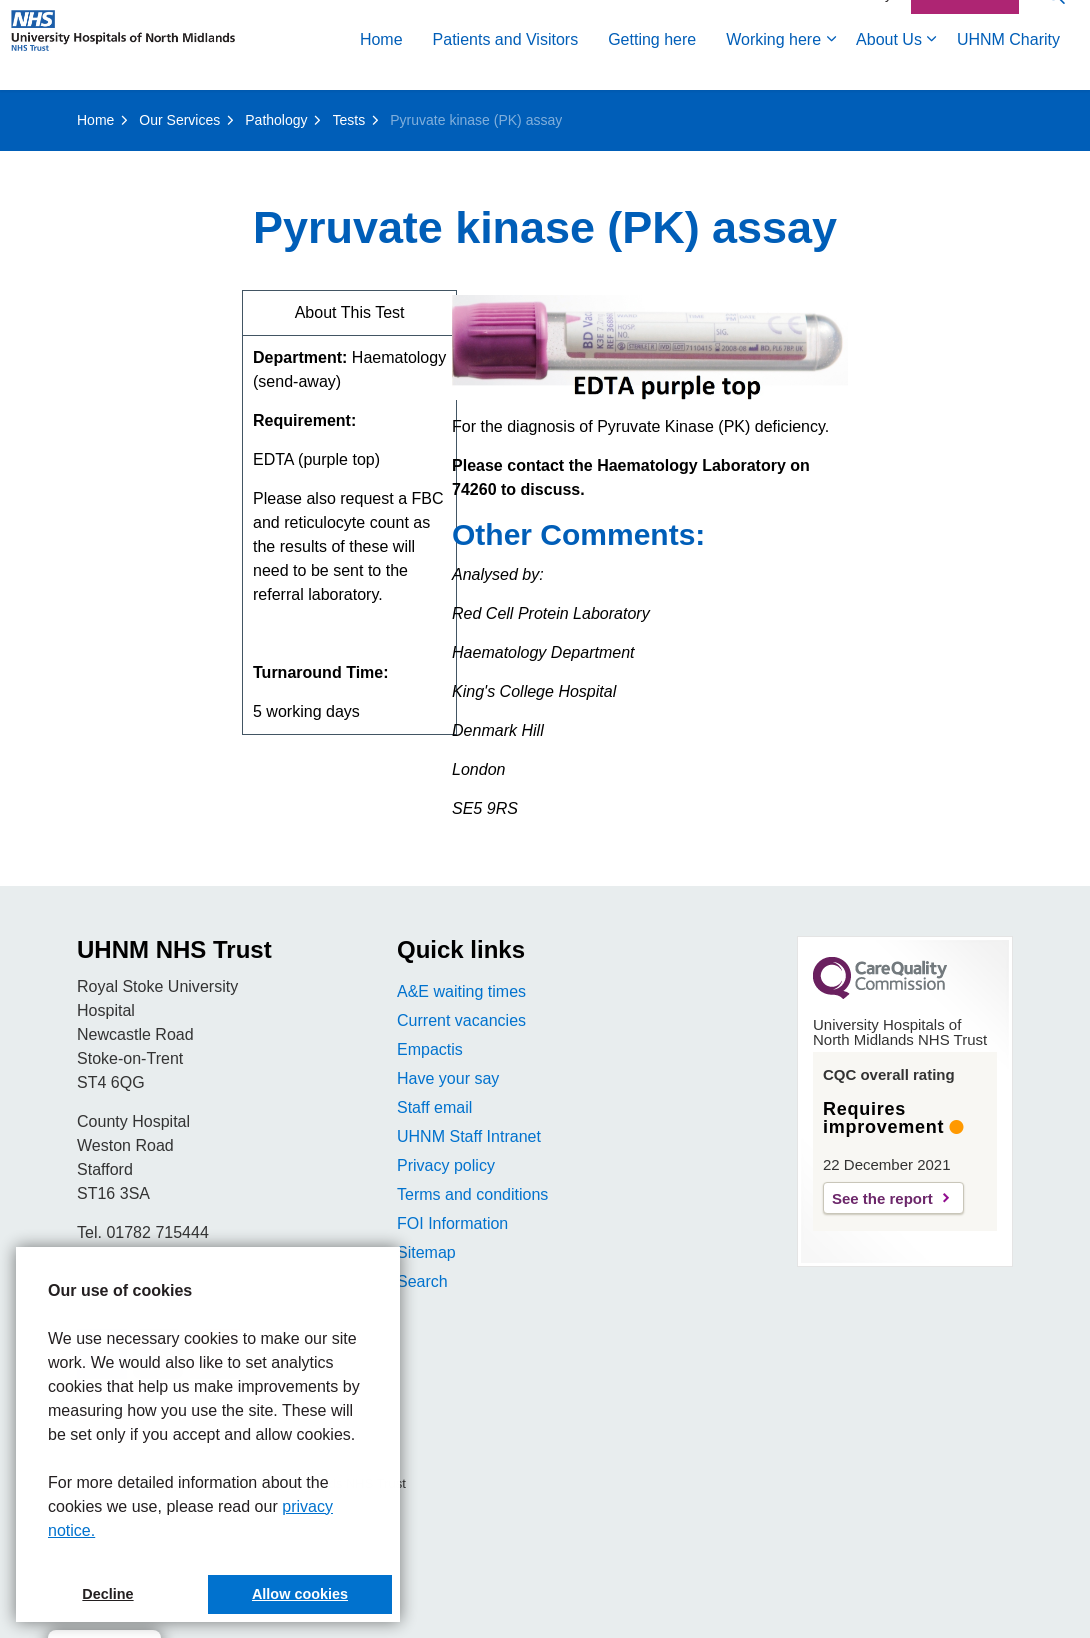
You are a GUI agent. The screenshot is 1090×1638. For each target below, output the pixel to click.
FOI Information (452, 1223)
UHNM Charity (663, 112)
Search (422, 1281)
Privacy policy (446, 1165)
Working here (428, 112)
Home (36, 112)
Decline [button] (107, 1594)
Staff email (434, 1107)
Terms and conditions (472, 1194)
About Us (544, 112)
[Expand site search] (1055, 67)
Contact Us (965, 68)
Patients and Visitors (161, 112)
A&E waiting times (461, 991)
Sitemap (426, 1252)
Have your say (448, 1078)
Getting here (307, 112)
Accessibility (854, 67)
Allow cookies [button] (300, 1594)
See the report (882, 1198)
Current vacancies (461, 1020)
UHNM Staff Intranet (469, 1136)
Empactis (430, 1049)
